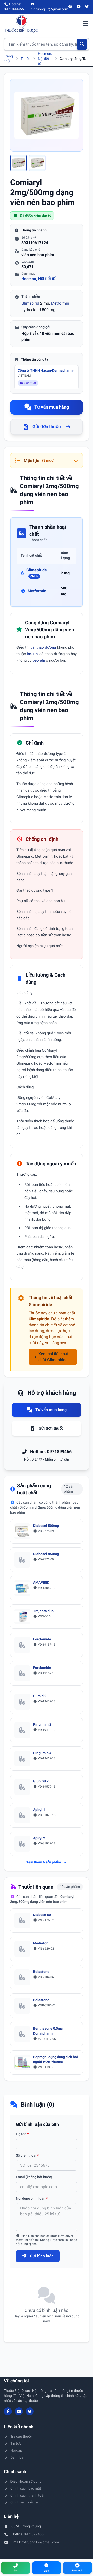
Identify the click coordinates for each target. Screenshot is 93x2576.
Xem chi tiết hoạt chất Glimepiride (50, 1356)
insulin (32, 654)
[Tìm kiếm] (82, 44)
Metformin (60, 303)
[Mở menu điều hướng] (85, 23)
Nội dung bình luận (32, 2198)
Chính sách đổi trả (21, 2502)
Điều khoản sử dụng (23, 2481)
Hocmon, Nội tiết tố (45, 59)
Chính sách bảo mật (22, 2488)
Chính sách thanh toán (24, 2495)
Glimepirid (30, 303)
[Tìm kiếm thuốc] (46, 44)
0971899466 (34, 2534)
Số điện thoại (27, 2155)
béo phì (39, 660)
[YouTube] (78, 6)
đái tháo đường (43, 647)
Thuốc (25, 59)
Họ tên (22, 2134)
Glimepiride (36, 573)
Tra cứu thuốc (18, 2436)
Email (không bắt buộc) (34, 2177)
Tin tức (12, 2443)
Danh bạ (13, 2457)
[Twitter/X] (87, 6)
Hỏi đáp (13, 2450)
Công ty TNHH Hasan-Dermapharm (46, 372)
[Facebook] (70, 6)
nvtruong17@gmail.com (40, 2542)
